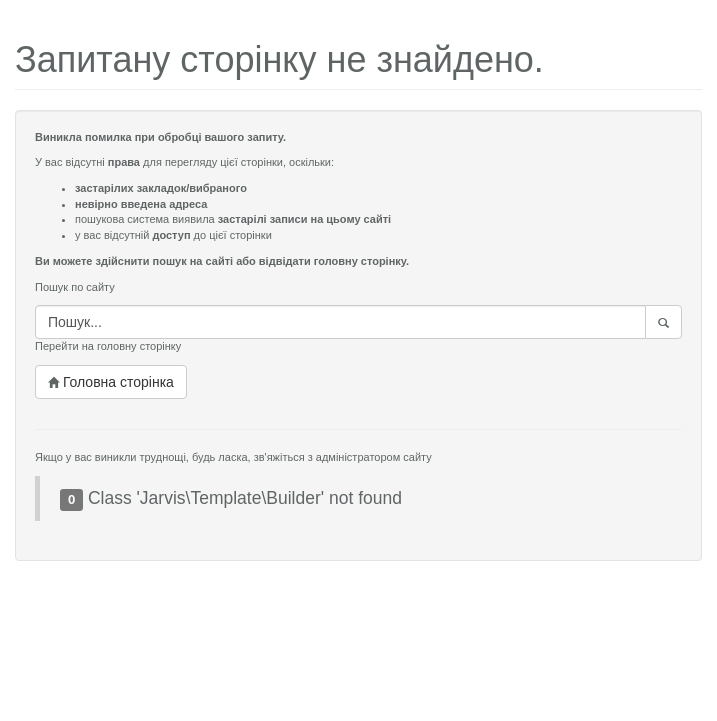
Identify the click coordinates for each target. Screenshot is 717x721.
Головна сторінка (111, 382)
